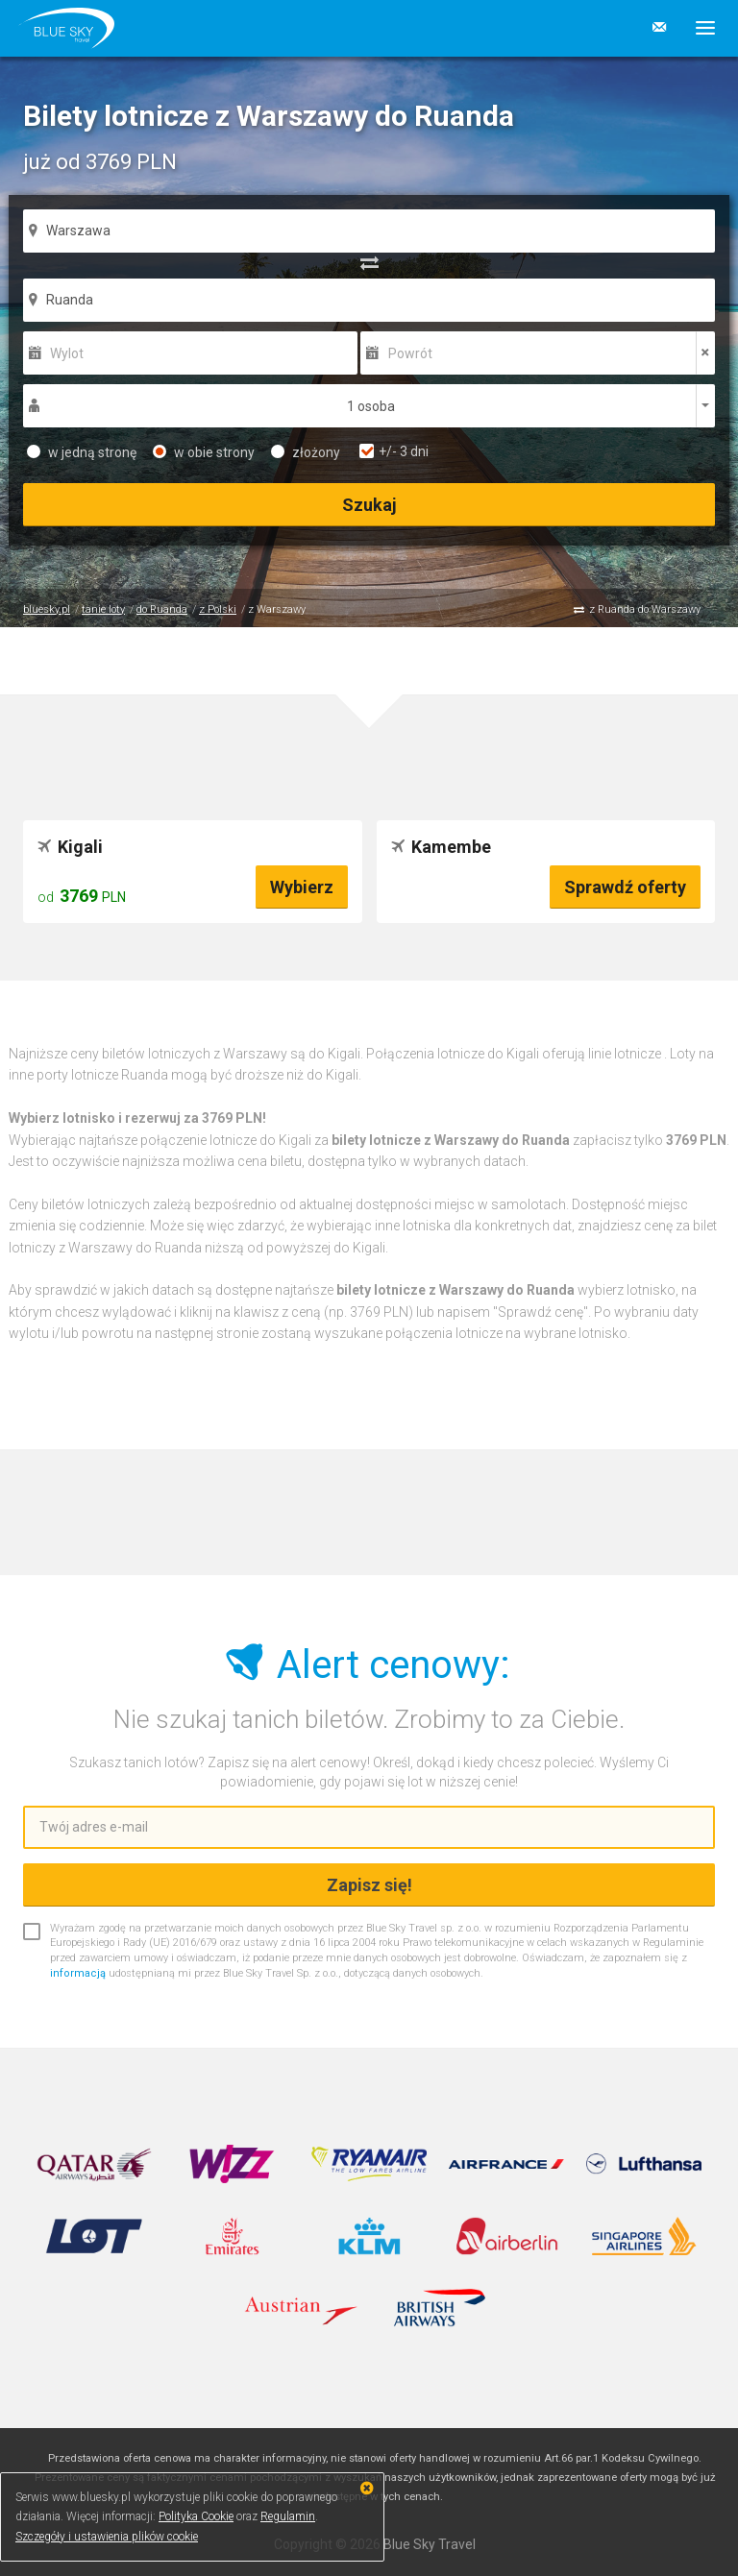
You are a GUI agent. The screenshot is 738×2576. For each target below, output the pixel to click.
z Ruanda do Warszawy (645, 609)
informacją (78, 1973)
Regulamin (287, 2516)
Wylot (67, 353)
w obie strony (204, 452)
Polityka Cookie (196, 2516)
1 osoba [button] (371, 406)
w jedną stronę (81, 452)
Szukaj (369, 505)
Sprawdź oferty (625, 887)
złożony (305, 452)
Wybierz (301, 887)
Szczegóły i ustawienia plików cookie (106, 2536)
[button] (698, 27)
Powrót (410, 353)
